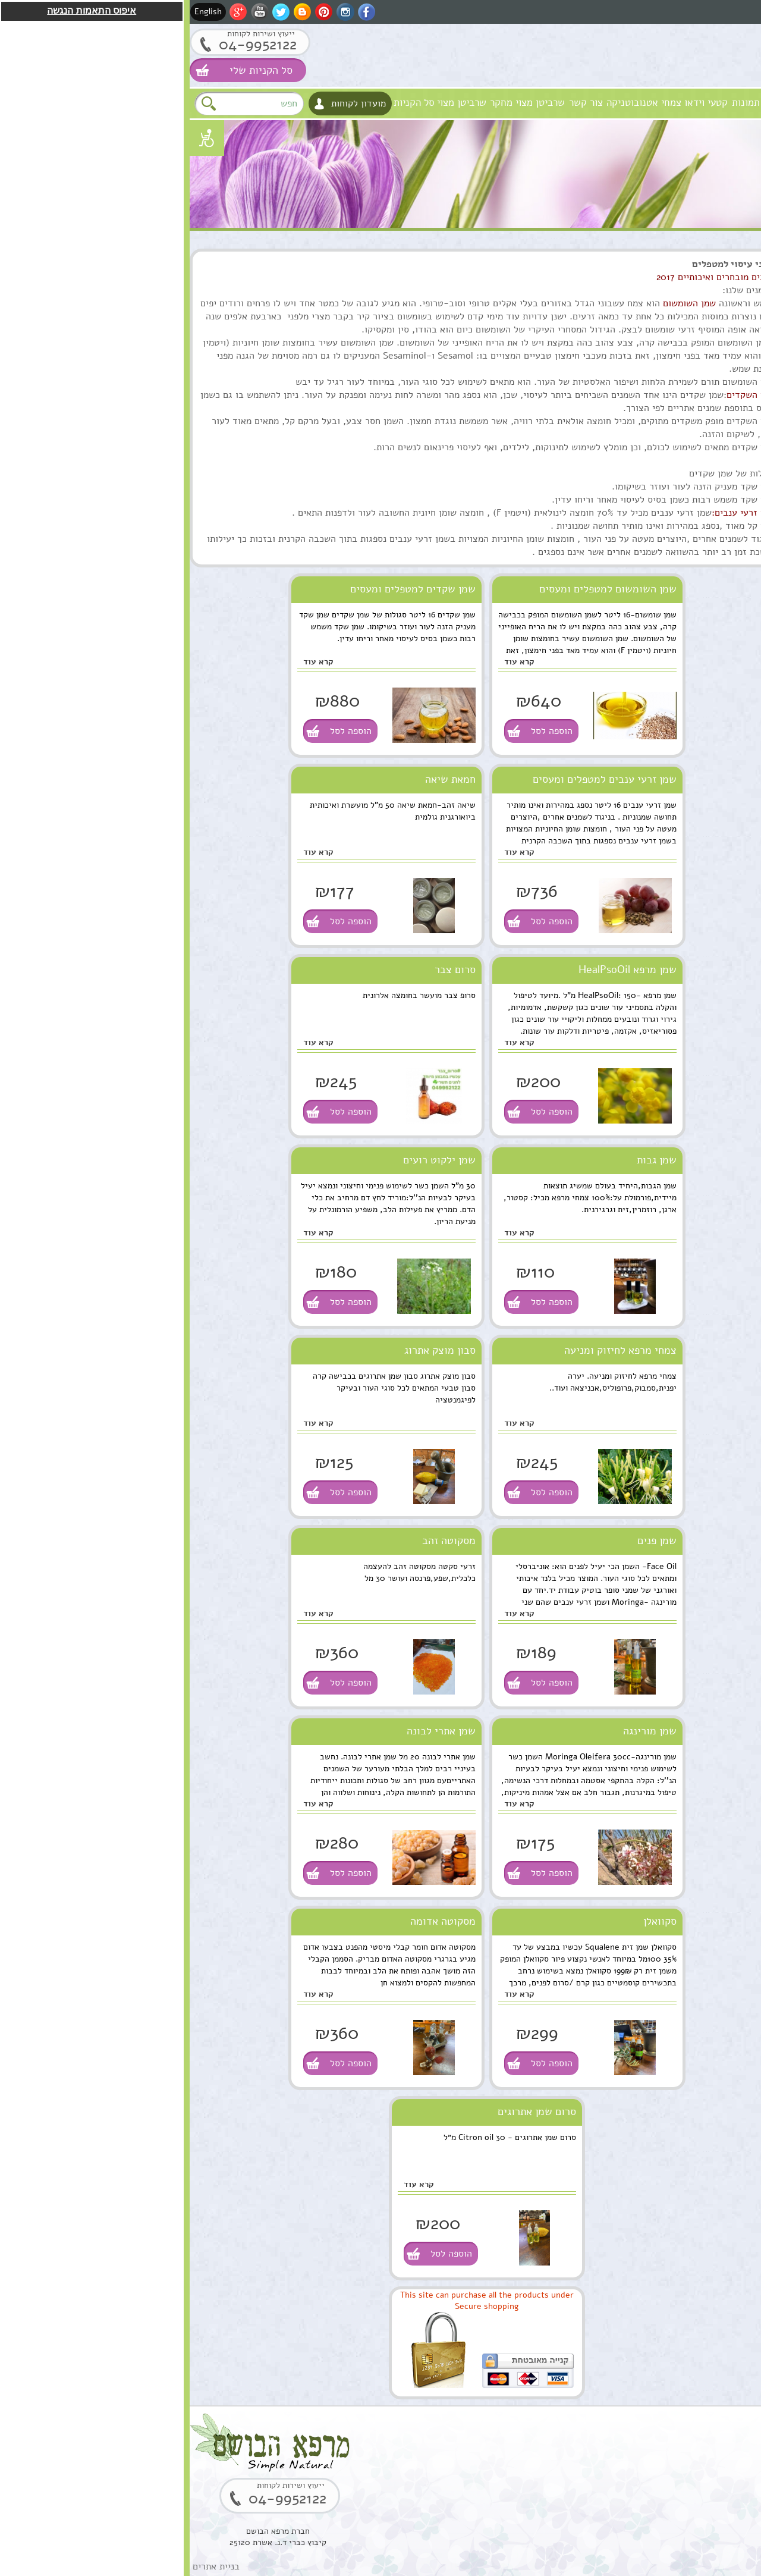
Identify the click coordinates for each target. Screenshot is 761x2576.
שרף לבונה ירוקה (667, 2245)
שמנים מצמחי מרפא (716, 309)
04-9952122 (68, 44)
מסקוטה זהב (259, 1540)
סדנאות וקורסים (723, 431)
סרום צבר (265, 969)
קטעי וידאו (516, 102)
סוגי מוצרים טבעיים (684, 261)
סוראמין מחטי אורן (664, 1745)
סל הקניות (224, 102)
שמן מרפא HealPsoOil (438, 969)
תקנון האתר (730, 553)
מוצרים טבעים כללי (716, 358)
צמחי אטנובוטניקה (454, 102)
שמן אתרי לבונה (251, 1731)
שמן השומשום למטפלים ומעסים (418, 589)
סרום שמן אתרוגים (347, 2111)
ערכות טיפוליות (723, 382)
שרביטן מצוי (272, 102)
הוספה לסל (362, 731)
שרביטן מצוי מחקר (337, 102)
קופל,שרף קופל (671, 2120)
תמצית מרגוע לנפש (664, 1121)
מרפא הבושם (732, 102)
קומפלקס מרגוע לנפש (659, 996)
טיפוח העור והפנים (718, 285)
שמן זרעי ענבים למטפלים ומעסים (415, 779)
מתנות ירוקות (727, 480)
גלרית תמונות (569, 102)
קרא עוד (330, 661)
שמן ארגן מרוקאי (668, 871)
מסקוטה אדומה (253, 1921)
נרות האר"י (730, 504)
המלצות (736, 529)
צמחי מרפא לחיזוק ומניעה (431, 1350)
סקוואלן (470, 1921)
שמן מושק (681, 746)
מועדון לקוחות (168, 103)
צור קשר (396, 102)
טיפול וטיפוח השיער (715, 334)
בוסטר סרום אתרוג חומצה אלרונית (664, 2002)
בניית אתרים (26, 2566)
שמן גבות (467, 1160)
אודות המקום (626, 102)
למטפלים (734, 456)
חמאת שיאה (260, 779)
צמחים (738, 407)
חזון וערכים (679, 102)
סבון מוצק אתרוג (250, 1350)
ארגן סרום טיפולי (667, 1246)
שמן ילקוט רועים (249, 1160)
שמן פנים (467, 1540)
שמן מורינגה (460, 1731)
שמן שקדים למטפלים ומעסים (223, 589)
